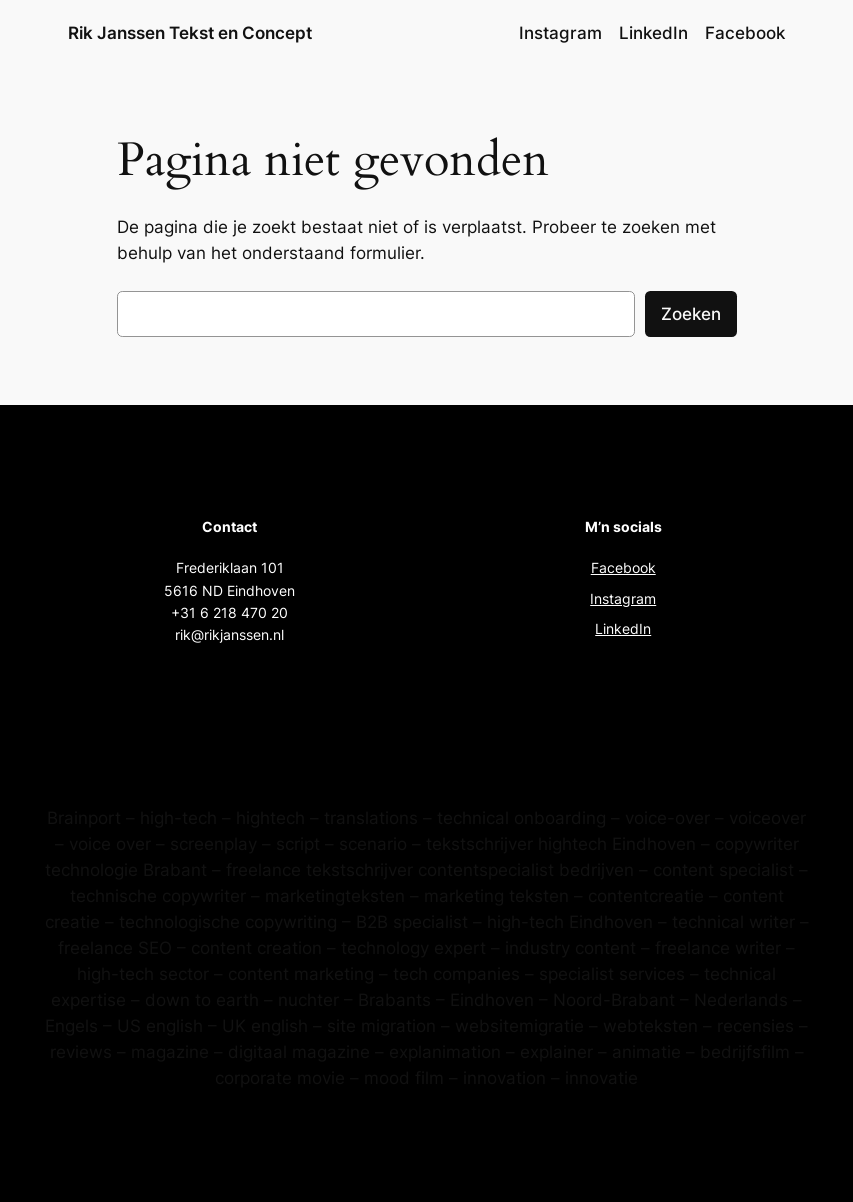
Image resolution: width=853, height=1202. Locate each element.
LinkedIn (623, 628)
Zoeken (691, 314)
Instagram (623, 598)
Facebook (623, 567)
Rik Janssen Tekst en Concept (190, 33)
